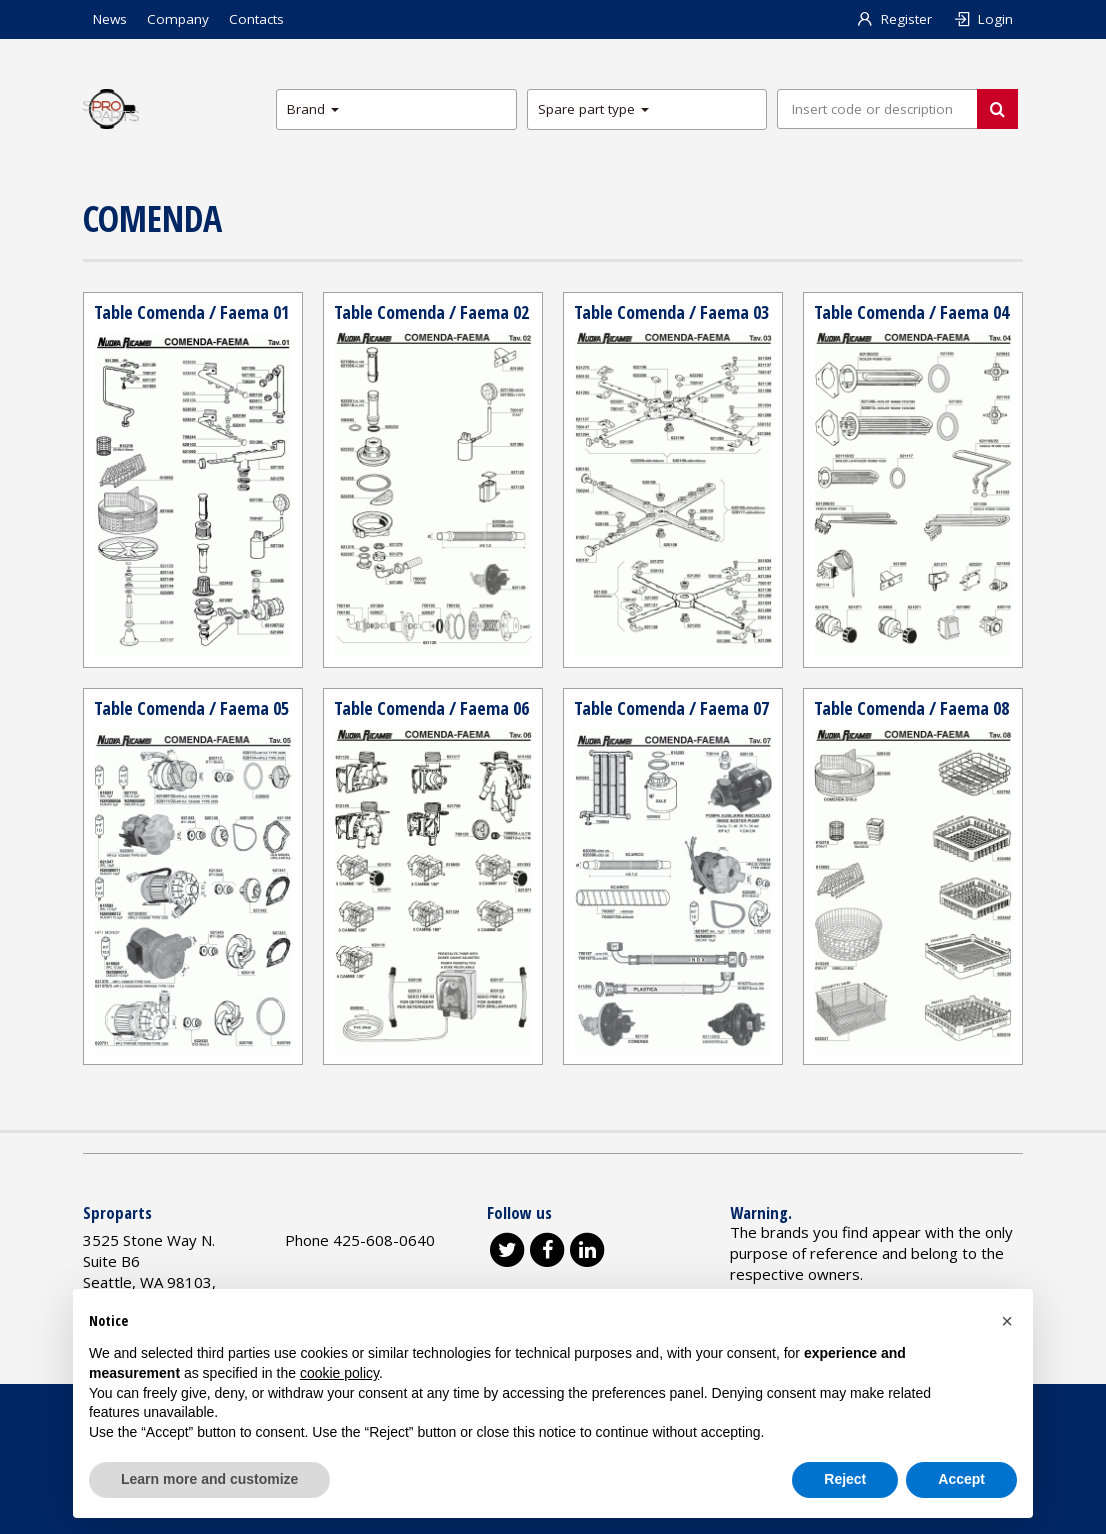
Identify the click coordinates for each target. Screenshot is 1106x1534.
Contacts (256, 19)
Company (178, 19)
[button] (1007, 1321)
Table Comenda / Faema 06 (431, 708)
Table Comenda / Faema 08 (911, 708)
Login (982, 19)
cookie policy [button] (339, 1373)
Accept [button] (961, 1479)
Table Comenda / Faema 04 (911, 312)
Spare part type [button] (593, 109)
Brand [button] (313, 109)
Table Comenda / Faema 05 (191, 708)
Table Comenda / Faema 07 (671, 708)
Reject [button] (845, 1479)
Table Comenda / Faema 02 (431, 312)
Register (894, 19)
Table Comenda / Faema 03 (671, 312)
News (110, 19)
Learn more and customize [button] (209, 1479)
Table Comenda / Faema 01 (191, 312)
